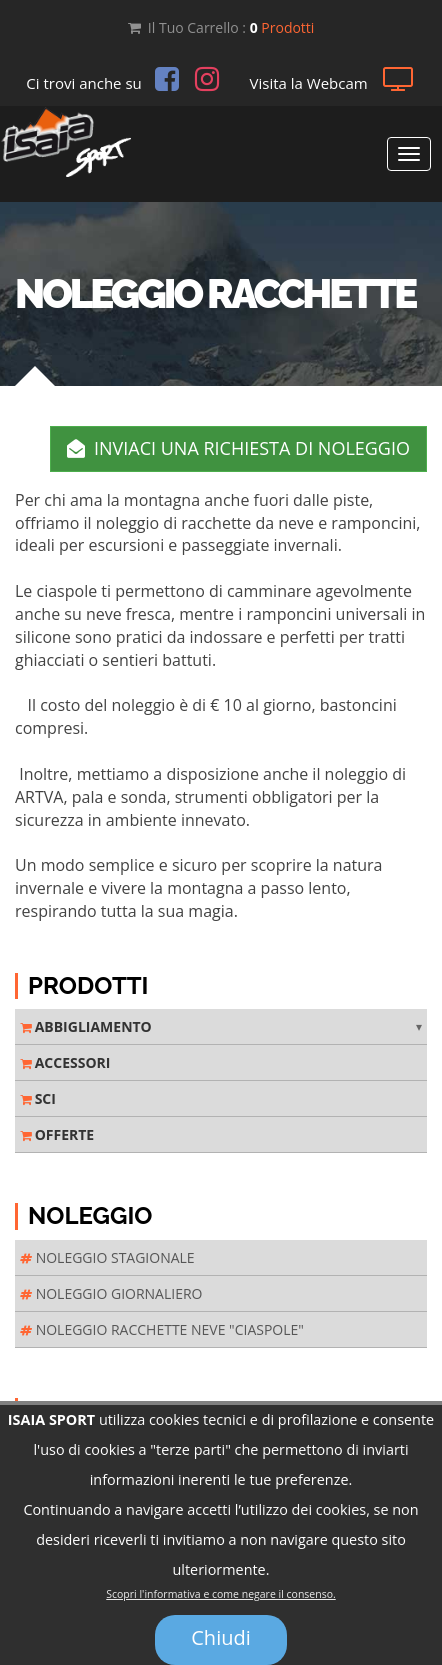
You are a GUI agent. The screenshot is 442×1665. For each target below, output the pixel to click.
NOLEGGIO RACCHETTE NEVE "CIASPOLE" (162, 1329)
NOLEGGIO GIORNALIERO (111, 1293)
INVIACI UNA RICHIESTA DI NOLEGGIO (238, 448)
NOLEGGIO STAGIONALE (107, 1257)
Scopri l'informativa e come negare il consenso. (220, 1599)
